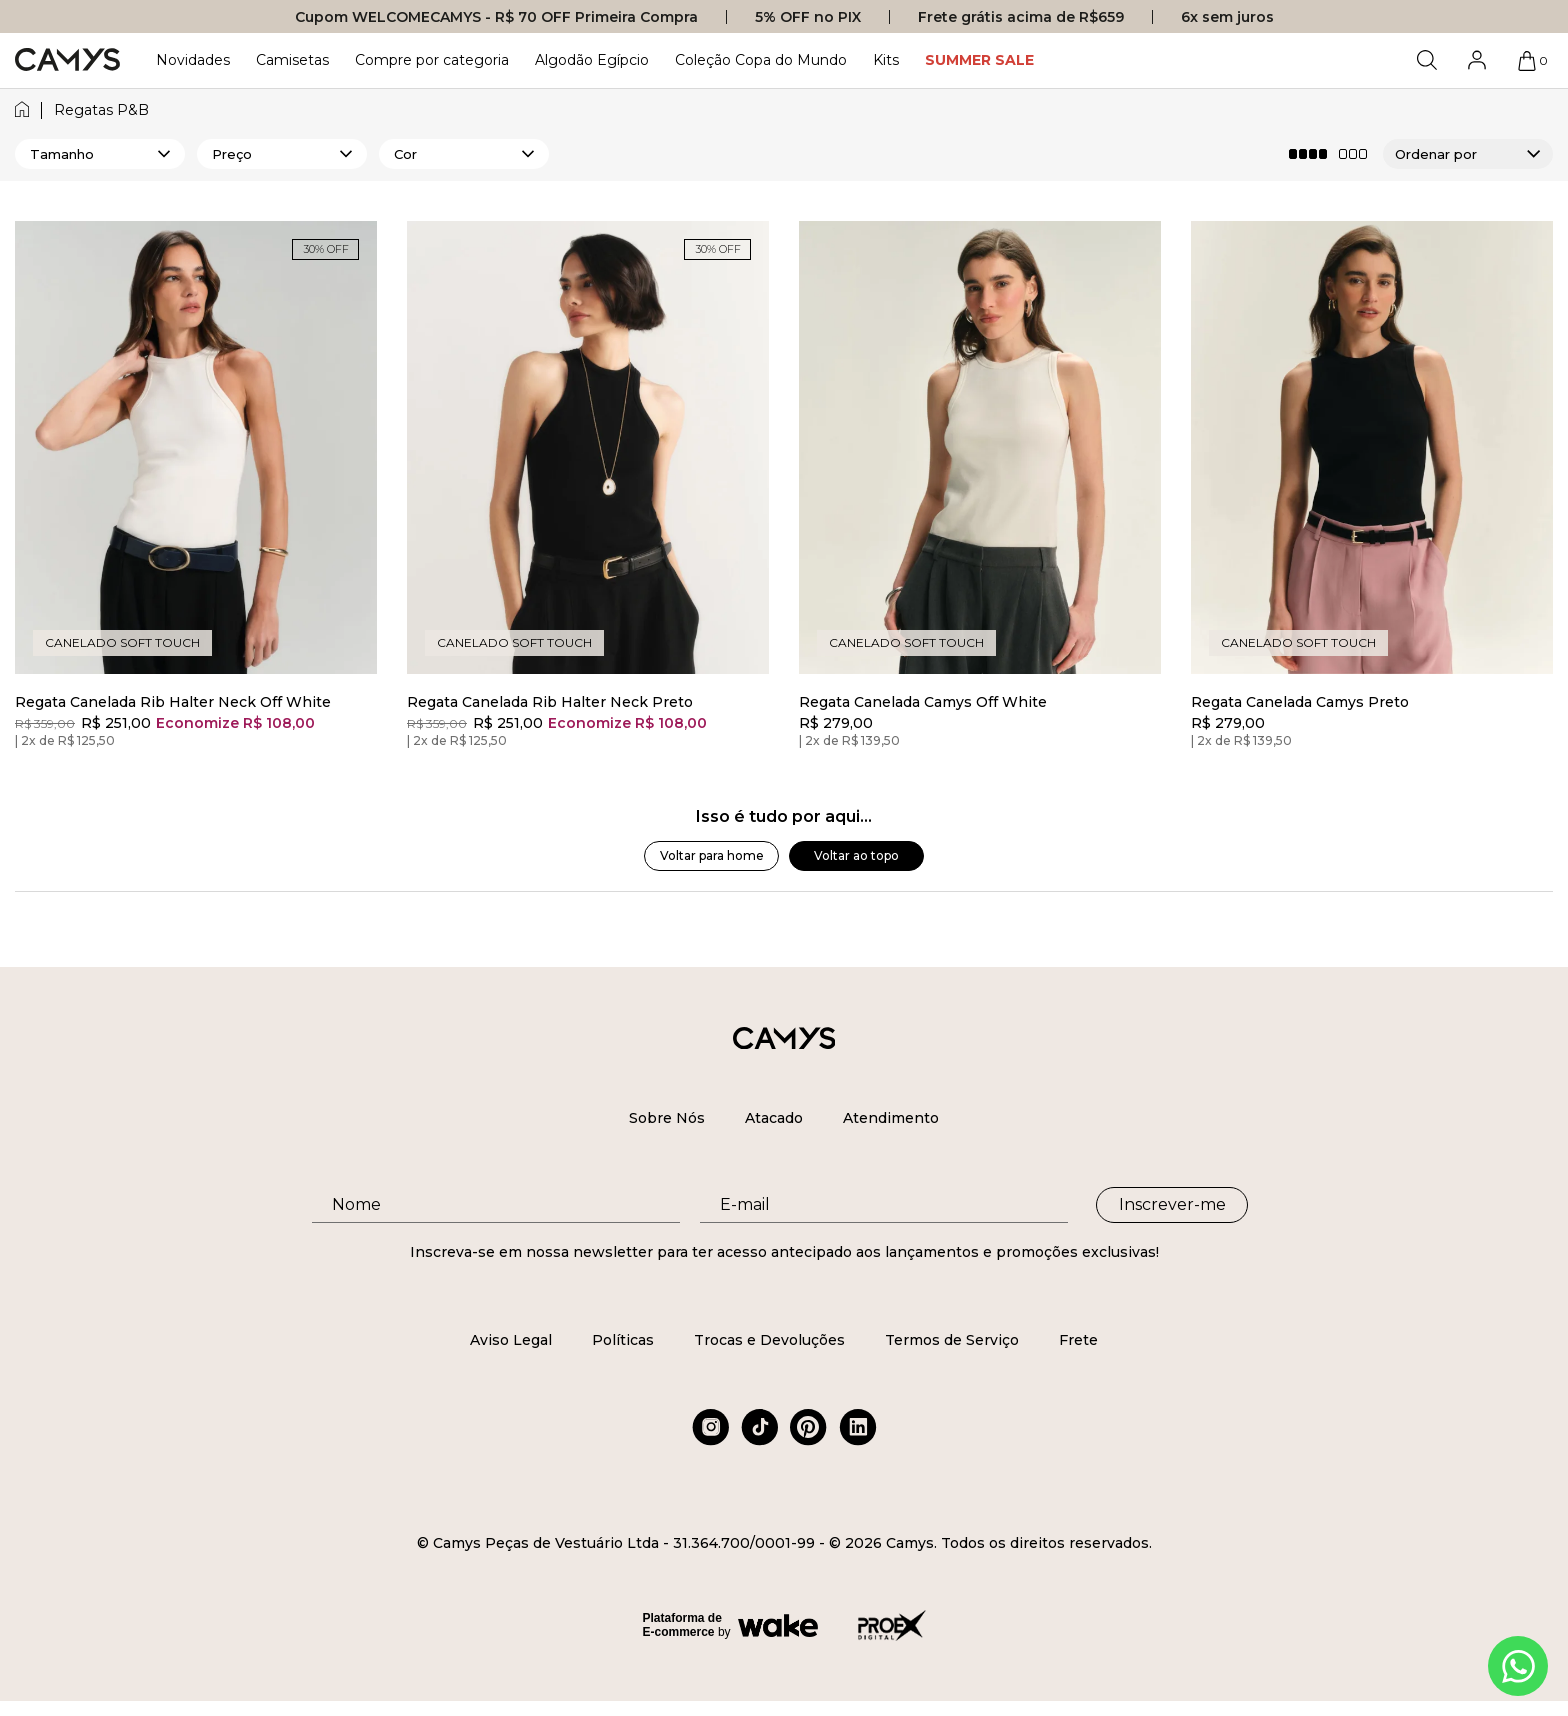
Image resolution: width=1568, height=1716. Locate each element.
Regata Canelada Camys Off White (923, 702)
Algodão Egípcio (592, 60)
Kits (886, 60)
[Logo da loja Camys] (67, 60)
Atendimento (891, 1118)
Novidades (193, 60)
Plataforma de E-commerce (682, 1625)
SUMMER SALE (979, 60)
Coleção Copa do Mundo (761, 60)
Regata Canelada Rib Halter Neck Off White (173, 702)
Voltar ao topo (856, 855)
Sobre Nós (667, 1118)
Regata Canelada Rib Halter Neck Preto (550, 702)
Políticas (623, 1340)
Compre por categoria (432, 60)
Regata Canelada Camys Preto (1300, 702)
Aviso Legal (511, 1340)
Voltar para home (712, 855)
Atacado (774, 1118)
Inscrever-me (1172, 1204)
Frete (1078, 1340)
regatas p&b (101, 110)
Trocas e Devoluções (769, 1340)
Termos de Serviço (952, 1340)
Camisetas (292, 60)
